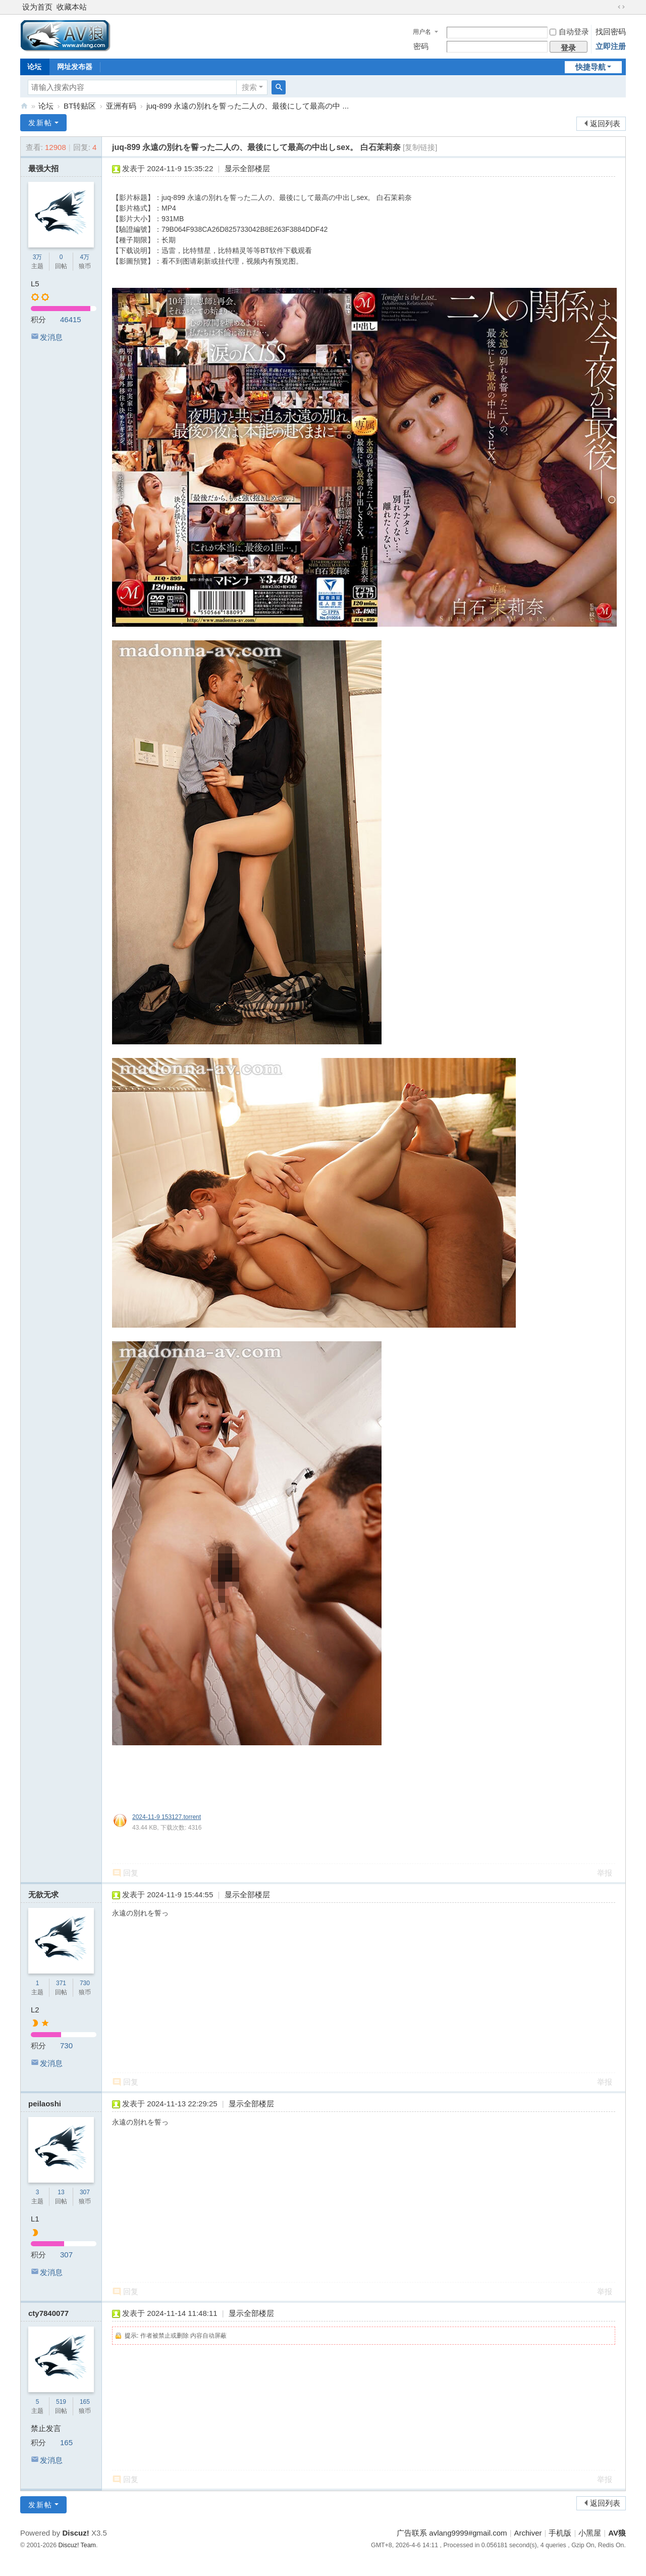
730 (85, 1983)
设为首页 (37, 7)
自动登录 (569, 31)
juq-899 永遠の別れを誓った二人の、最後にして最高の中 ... (247, 106)
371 (61, 1983)
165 (85, 2401)
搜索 (249, 87)
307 (85, 2192)
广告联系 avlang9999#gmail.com (452, 2533)
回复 (130, 1872)
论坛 (34, 67)
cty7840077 (48, 2313)
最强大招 (43, 168)
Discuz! (75, 2533)
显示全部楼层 (247, 168)
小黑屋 (589, 2533)
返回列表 (605, 123)
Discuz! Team (77, 2545)
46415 (70, 319)
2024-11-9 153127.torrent (166, 1817)
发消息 (51, 337)
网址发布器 (74, 67)
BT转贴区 (80, 106)
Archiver (528, 2533)
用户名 (422, 31)
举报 (604, 1872)
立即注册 (611, 46)
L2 (35, 2009)
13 (61, 2192)
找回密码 (611, 31)
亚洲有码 (121, 106)
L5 (35, 283)
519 (61, 2401)
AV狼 (24, 105)
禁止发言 (46, 2428)
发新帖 (40, 123)
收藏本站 (72, 7)
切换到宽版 (621, 7)
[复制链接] (420, 147)
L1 (35, 2218)
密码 (420, 46)
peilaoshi (44, 2103)
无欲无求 (43, 1894)
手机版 (560, 2533)
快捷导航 (590, 67)
